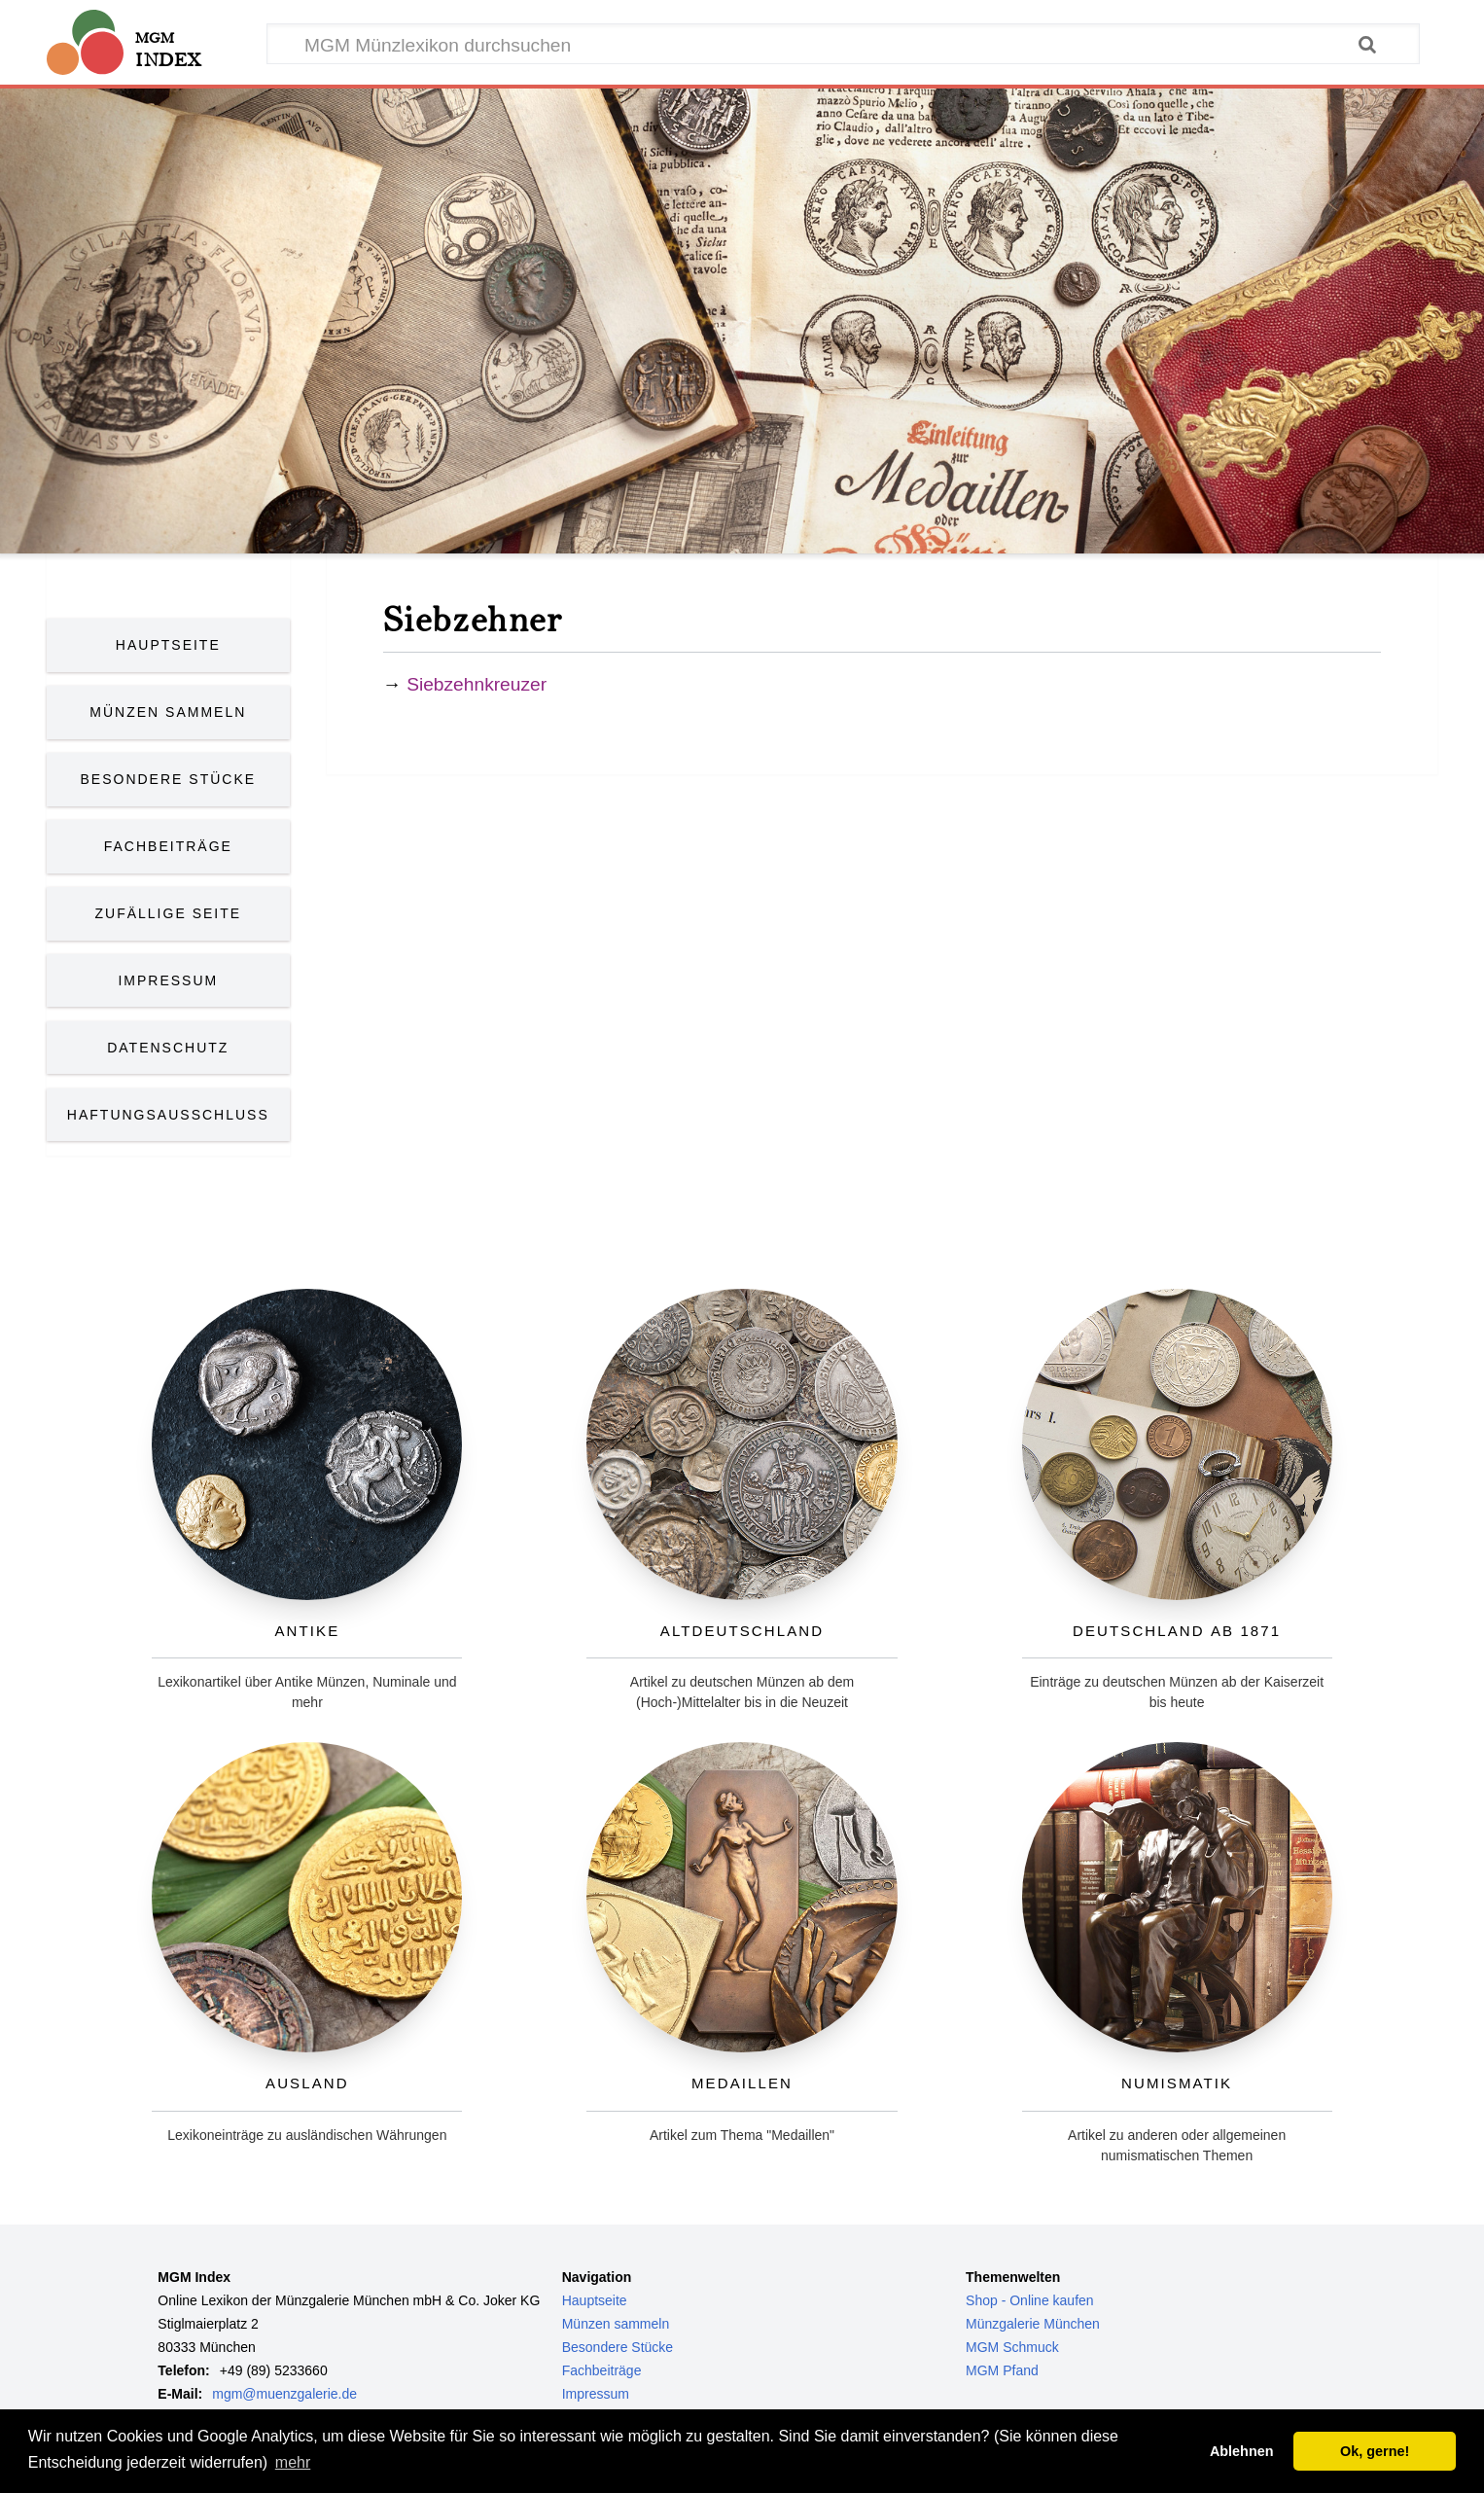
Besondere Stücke (169, 779)
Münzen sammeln (616, 2324)
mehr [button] (292, 2462)
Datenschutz (168, 1047)
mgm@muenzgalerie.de (284, 2394)
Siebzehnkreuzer (476, 684)
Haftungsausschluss (168, 1114)
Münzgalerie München (1033, 2324)
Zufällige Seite (168, 913)
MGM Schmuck (1012, 2347)
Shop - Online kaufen (1030, 2300)
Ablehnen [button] (1242, 2451)
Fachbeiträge (168, 846)
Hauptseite (168, 645)
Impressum (168, 980)
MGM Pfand (1002, 2370)
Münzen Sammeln (167, 712)
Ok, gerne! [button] (1374, 2451)
